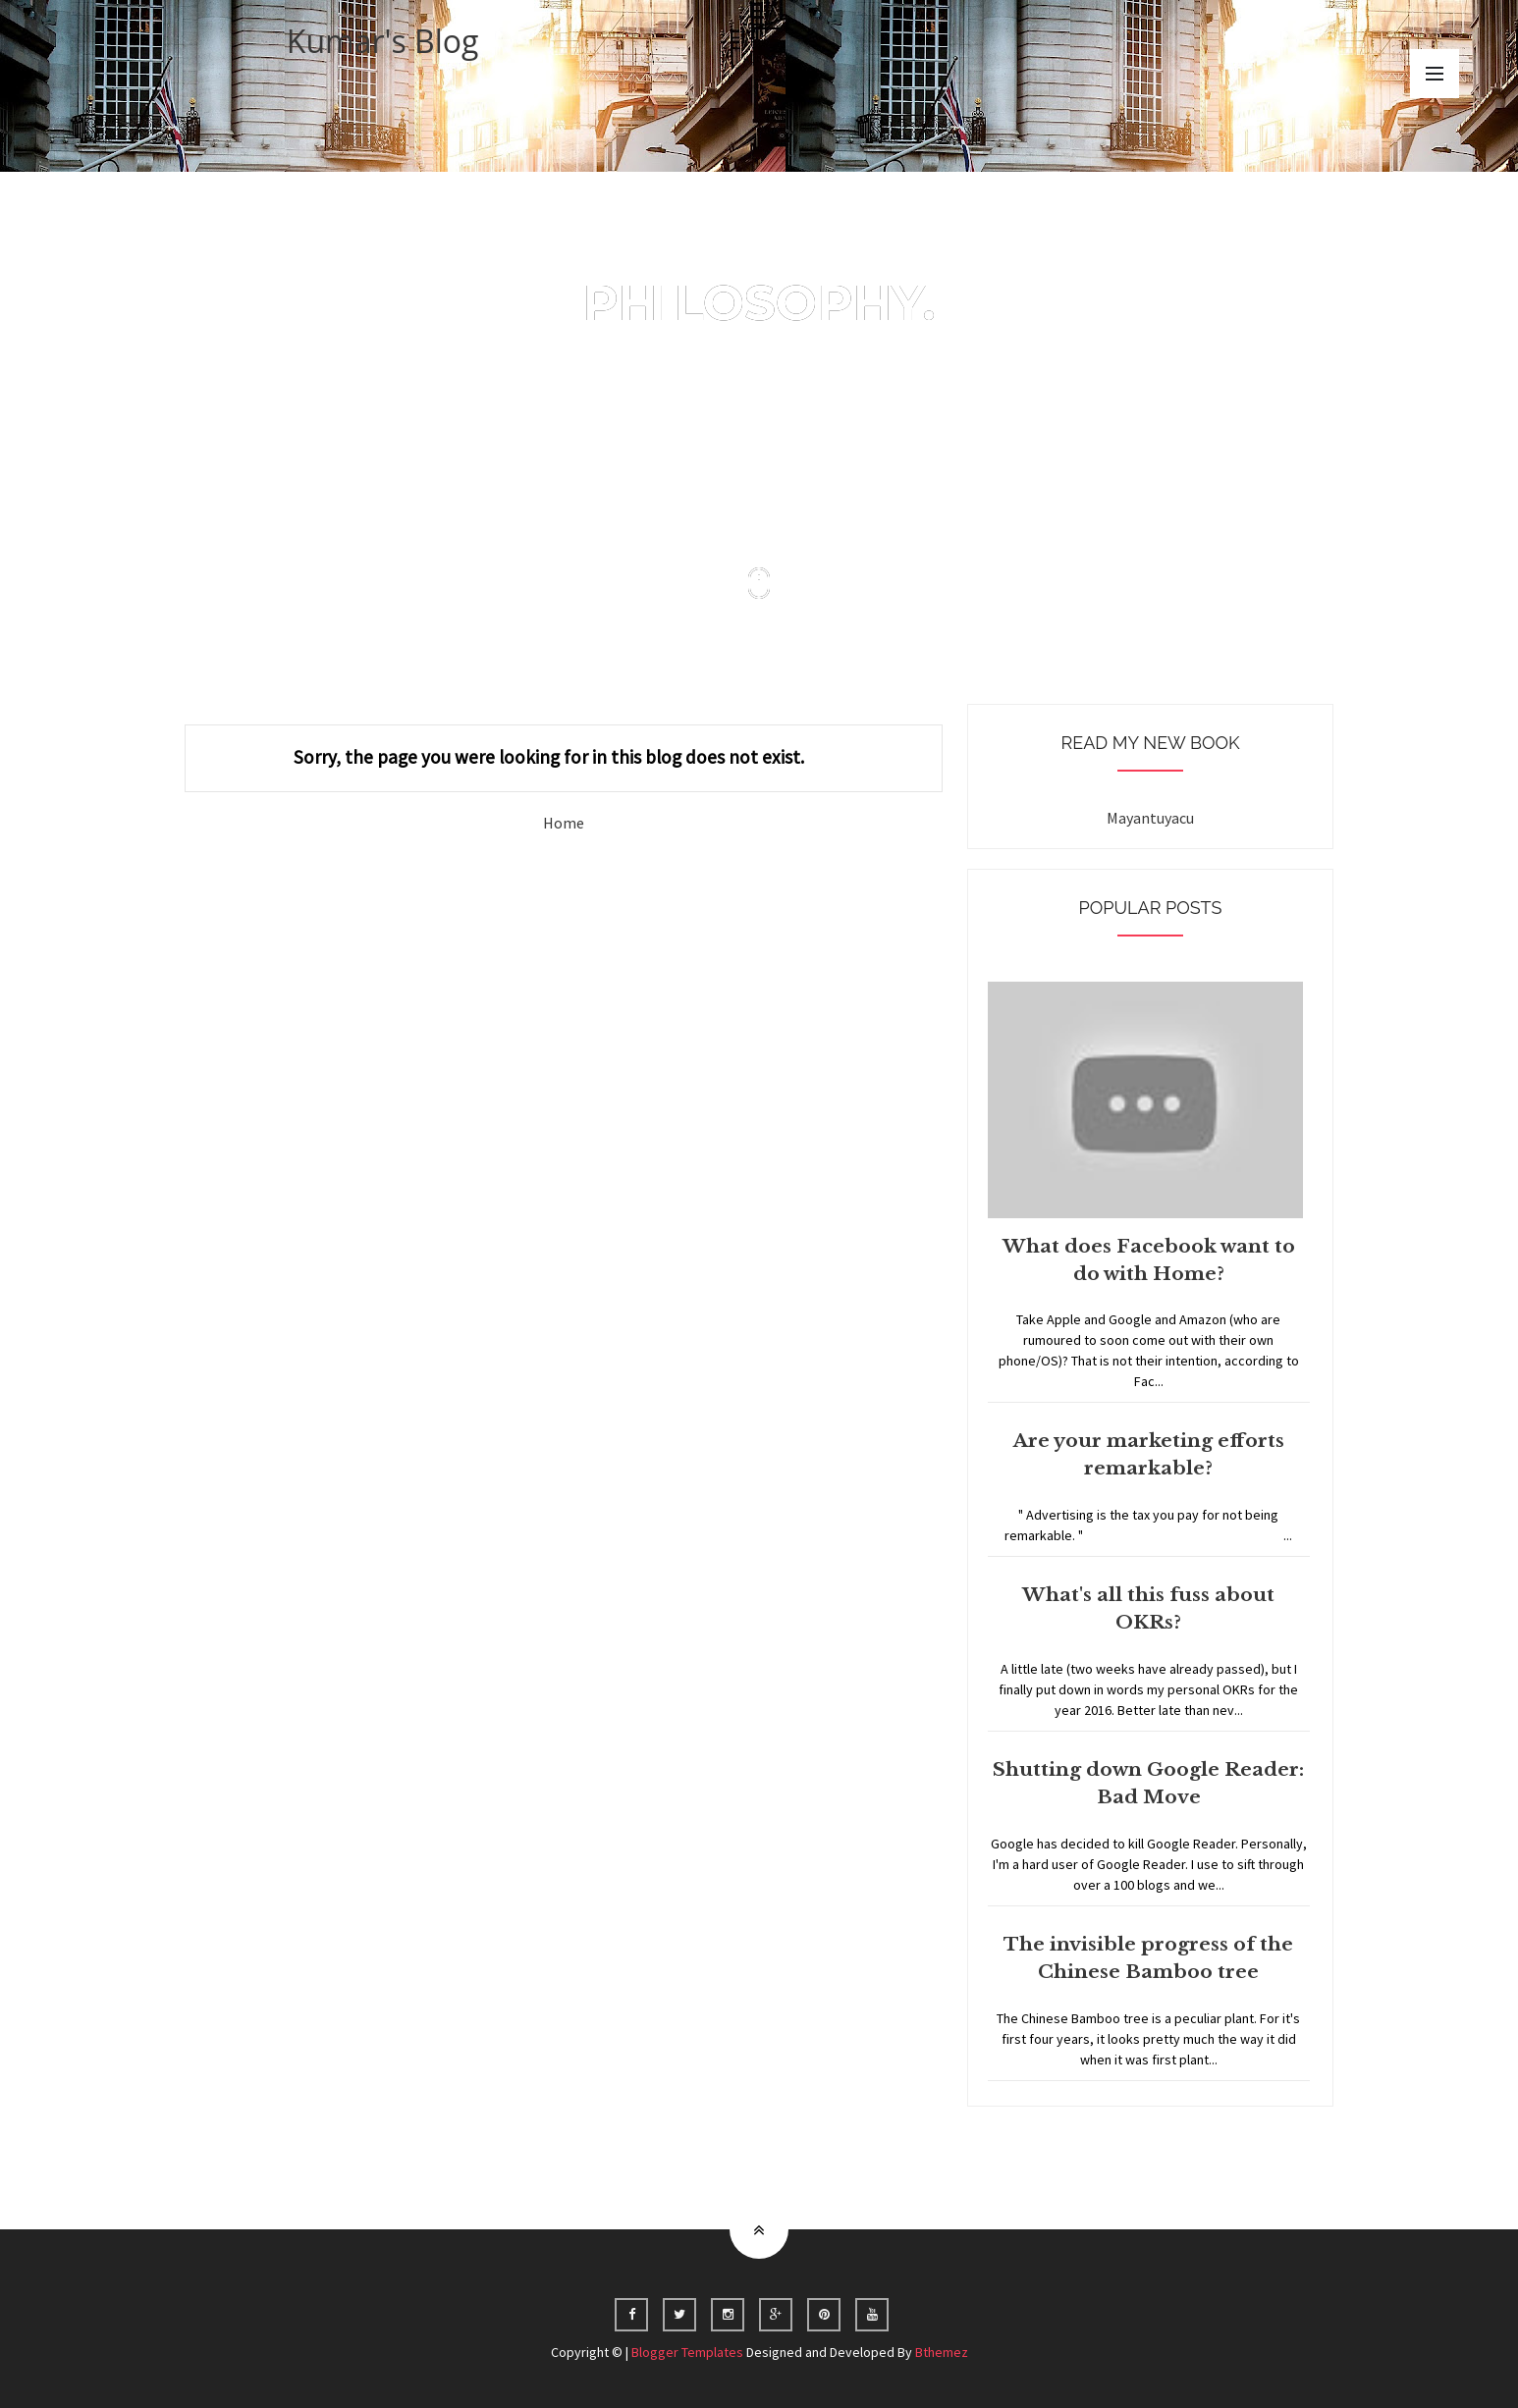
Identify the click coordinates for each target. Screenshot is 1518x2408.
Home (563, 822)
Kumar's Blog (383, 41)
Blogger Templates (687, 2352)
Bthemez (941, 2352)
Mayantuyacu (1150, 818)
